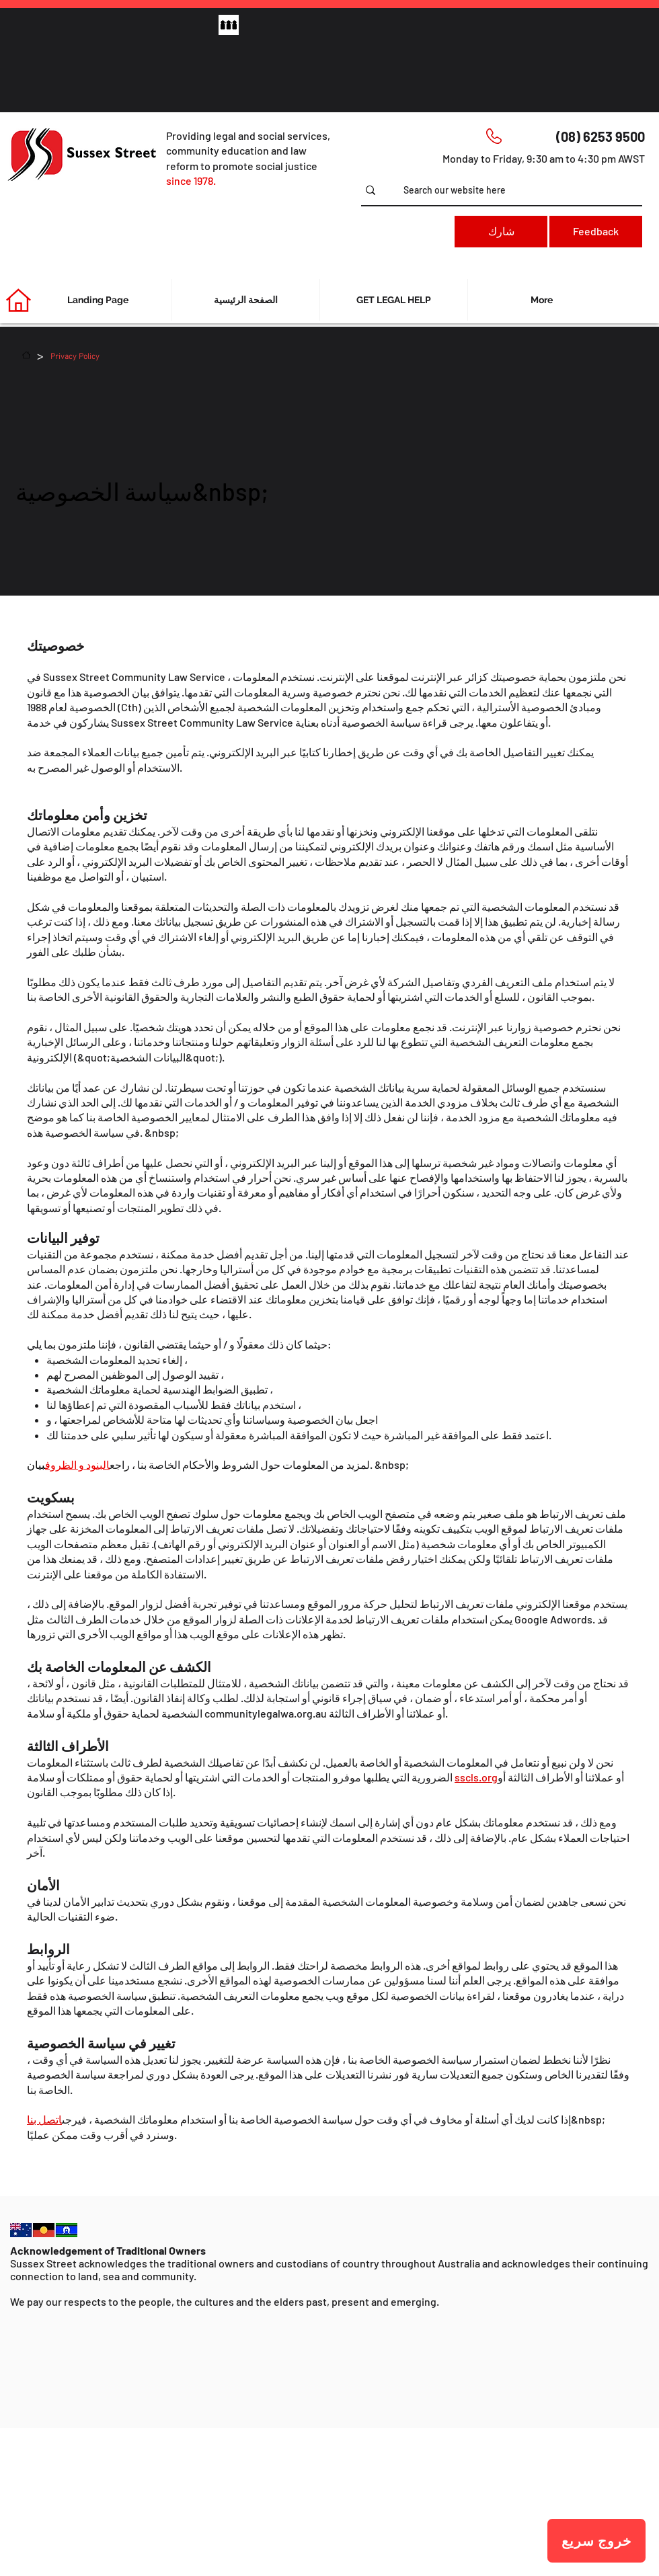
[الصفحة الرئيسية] (26, 355)
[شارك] (501, 231)
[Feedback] (595, 231)
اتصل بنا (44, 2119)
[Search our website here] (522, 190)
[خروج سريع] (596, 2541)
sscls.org (476, 1777)
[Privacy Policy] (75, 355)
